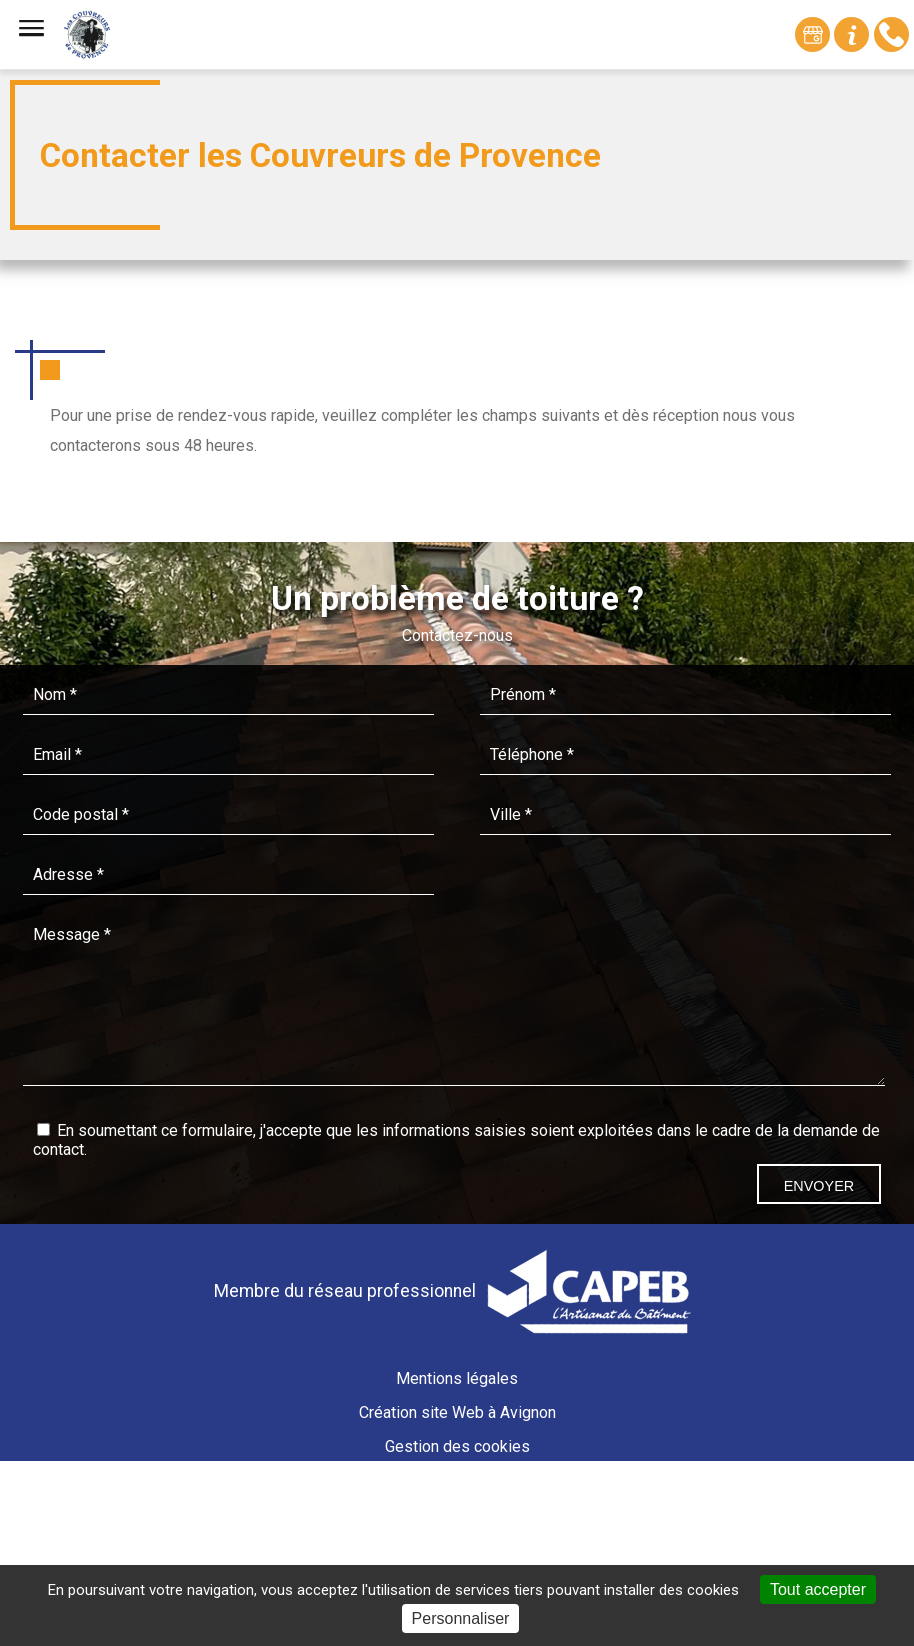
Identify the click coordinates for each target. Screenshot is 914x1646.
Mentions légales (457, 1378)
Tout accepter (818, 1589)
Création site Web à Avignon (457, 1412)
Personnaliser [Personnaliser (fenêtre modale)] (461, 1618)
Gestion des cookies (457, 1446)
